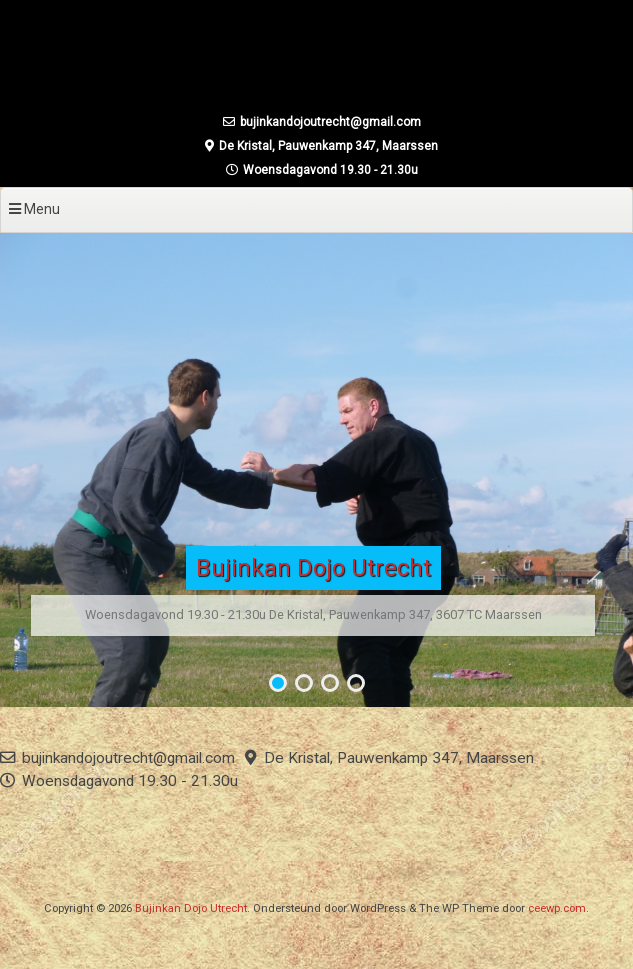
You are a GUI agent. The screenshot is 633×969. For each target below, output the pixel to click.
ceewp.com (557, 908)
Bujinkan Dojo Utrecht (313, 568)
